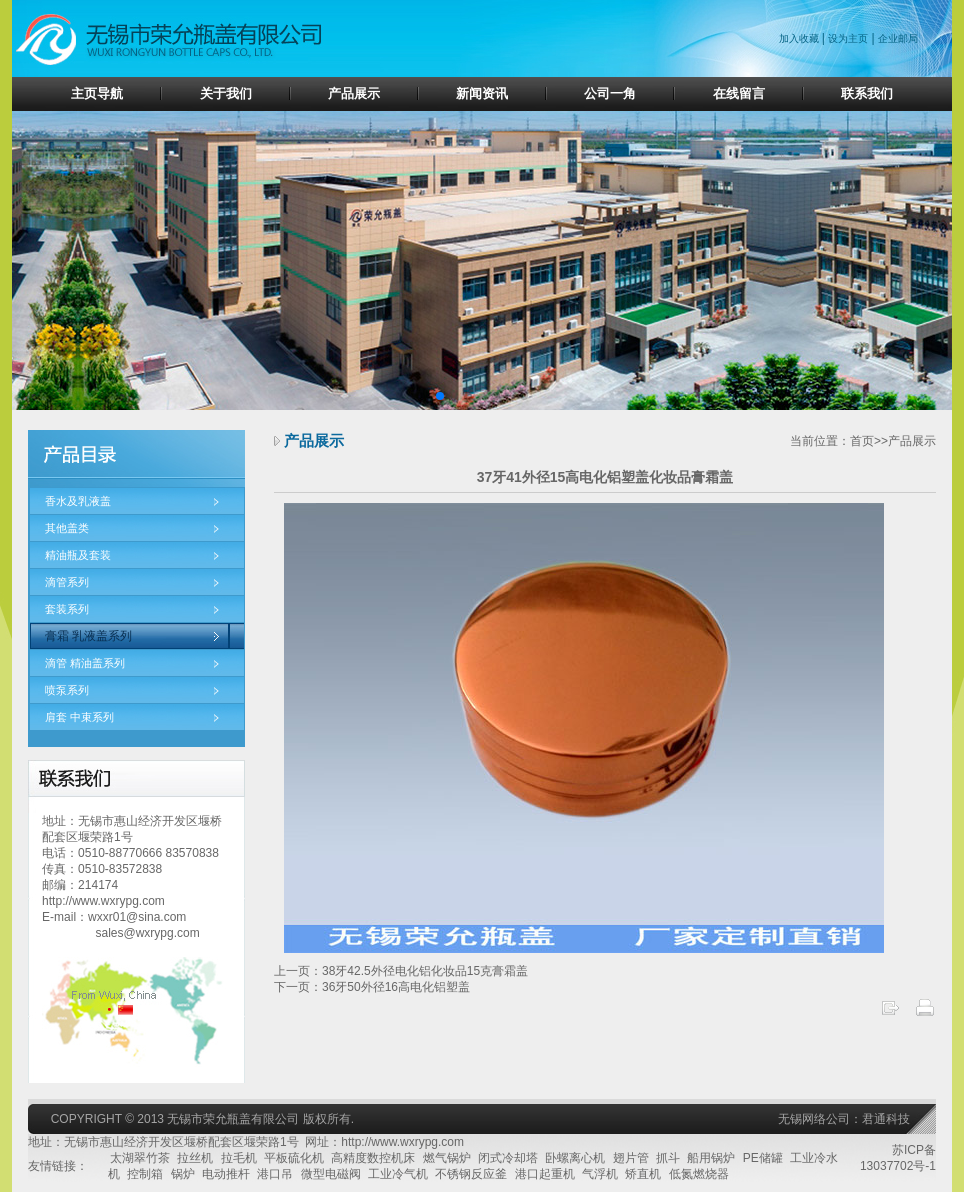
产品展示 (354, 93)
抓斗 (668, 1158)
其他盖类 (67, 528)
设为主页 (848, 38)
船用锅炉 (711, 1158)
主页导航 (97, 93)
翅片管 (631, 1158)
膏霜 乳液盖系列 (88, 636)
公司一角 (610, 93)
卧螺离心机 (575, 1158)
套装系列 (67, 609)
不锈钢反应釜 (471, 1174)
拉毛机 (239, 1158)
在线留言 (739, 93)
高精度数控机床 (373, 1158)
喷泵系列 (67, 690)
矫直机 (643, 1174)
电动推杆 (226, 1174)
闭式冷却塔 (508, 1158)
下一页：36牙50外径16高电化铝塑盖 (372, 987)
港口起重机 (545, 1174)
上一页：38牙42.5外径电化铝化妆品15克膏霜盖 (401, 971)
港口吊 (275, 1174)
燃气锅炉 (447, 1158)
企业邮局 (898, 38)
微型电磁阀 (331, 1174)
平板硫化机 (294, 1158)
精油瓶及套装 (78, 555)
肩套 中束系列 (79, 717)
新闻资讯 (482, 93)
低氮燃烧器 (699, 1174)
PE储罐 (763, 1158)
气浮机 (600, 1174)
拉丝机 (195, 1158)
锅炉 (183, 1174)
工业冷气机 (398, 1174)
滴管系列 (67, 582)
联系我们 (867, 93)
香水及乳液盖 (78, 501)
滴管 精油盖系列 (85, 663)
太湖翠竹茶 (140, 1158)
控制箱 (145, 1174)
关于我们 (226, 93)
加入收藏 (800, 38)
